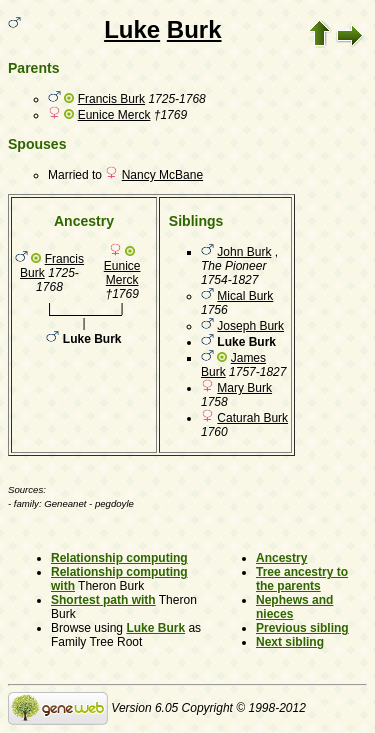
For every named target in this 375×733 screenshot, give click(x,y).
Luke (132, 29)
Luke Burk (155, 628)
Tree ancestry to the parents (302, 579)
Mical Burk (245, 296)
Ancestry (281, 558)
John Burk (244, 252)
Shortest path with (103, 600)
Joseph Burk (250, 326)
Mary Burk (244, 388)
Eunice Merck (114, 115)
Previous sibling (302, 628)
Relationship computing (119, 558)
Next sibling (290, 642)
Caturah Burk (252, 418)
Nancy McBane (162, 175)
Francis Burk (111, 99)
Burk (194, 29)
